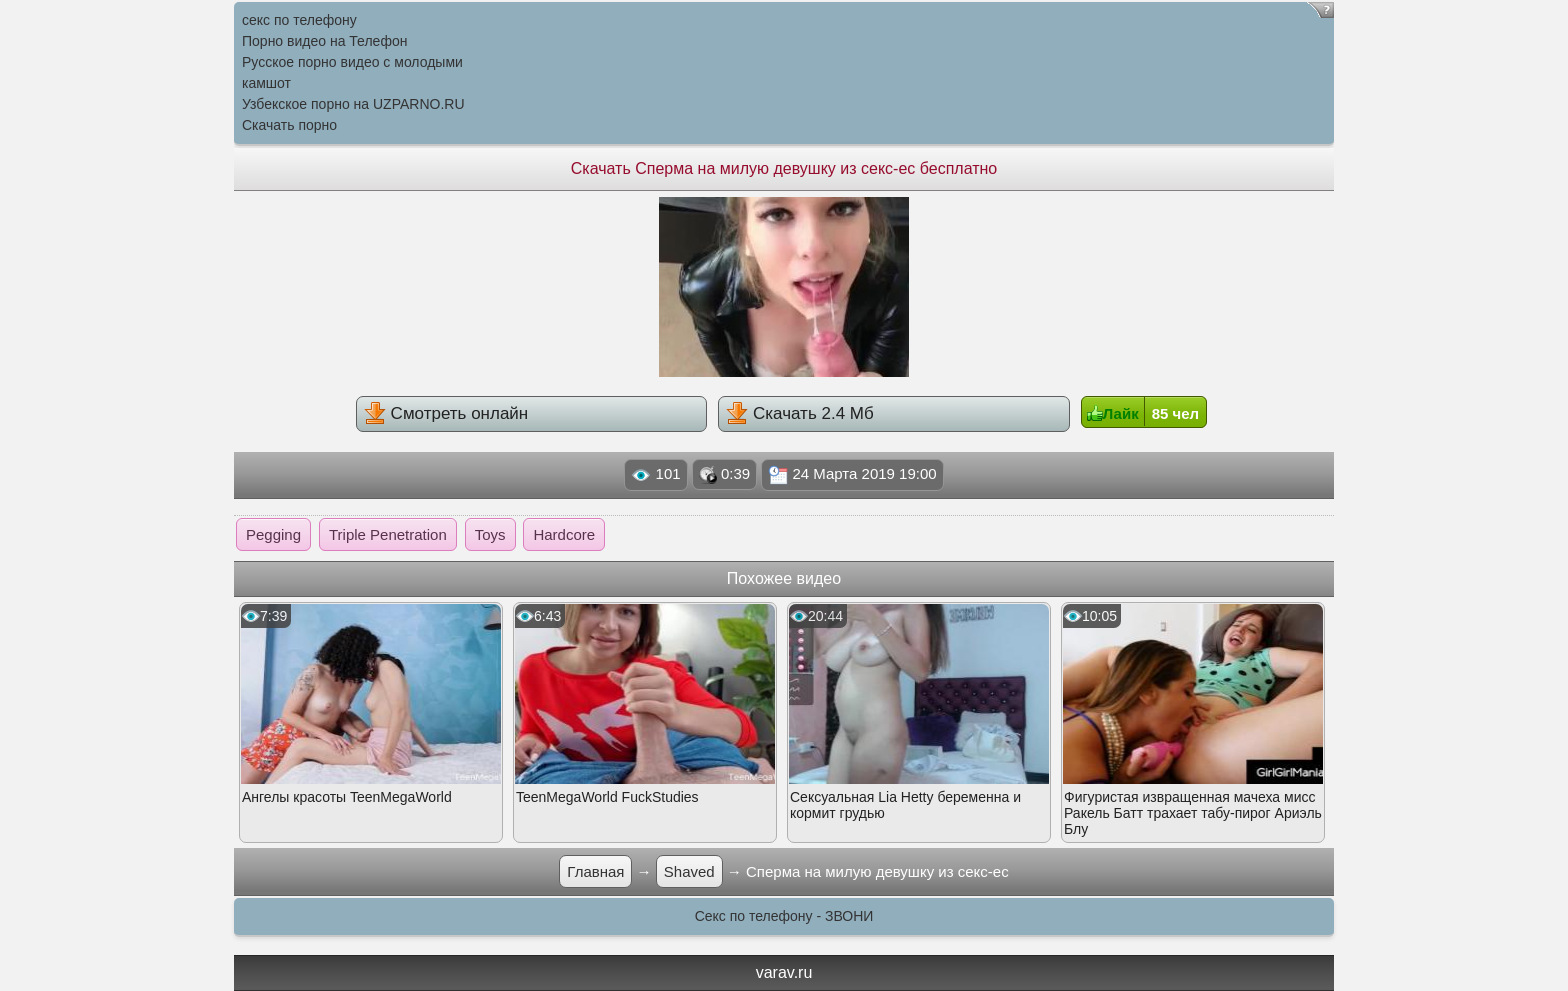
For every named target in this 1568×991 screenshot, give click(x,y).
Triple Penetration (388, 534)
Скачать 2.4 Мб (799, 413)
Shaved (689, 871)
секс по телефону (299, 20)
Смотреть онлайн (446, 413)
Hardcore (564, 534)
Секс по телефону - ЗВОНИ (784, 916)
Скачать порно (289, 125)
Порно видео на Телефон (324, 41)
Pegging (273, 534)
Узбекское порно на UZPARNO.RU (353, 104)
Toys (490, 534)
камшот (266, 83)
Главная (595, 871)
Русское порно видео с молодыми (352, 62)
